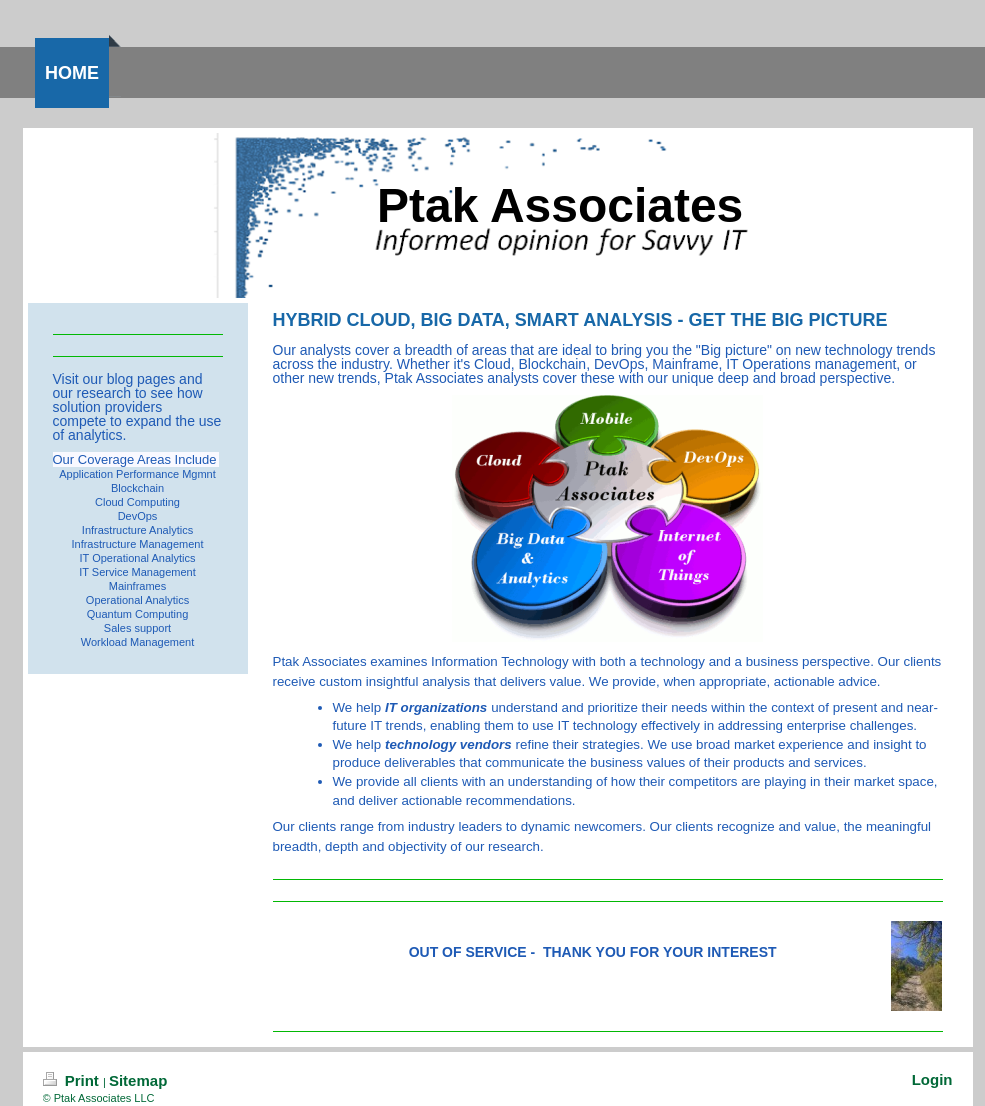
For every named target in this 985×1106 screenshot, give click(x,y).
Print (73, 1080)
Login (932, 1079)
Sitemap (138, 1080)
